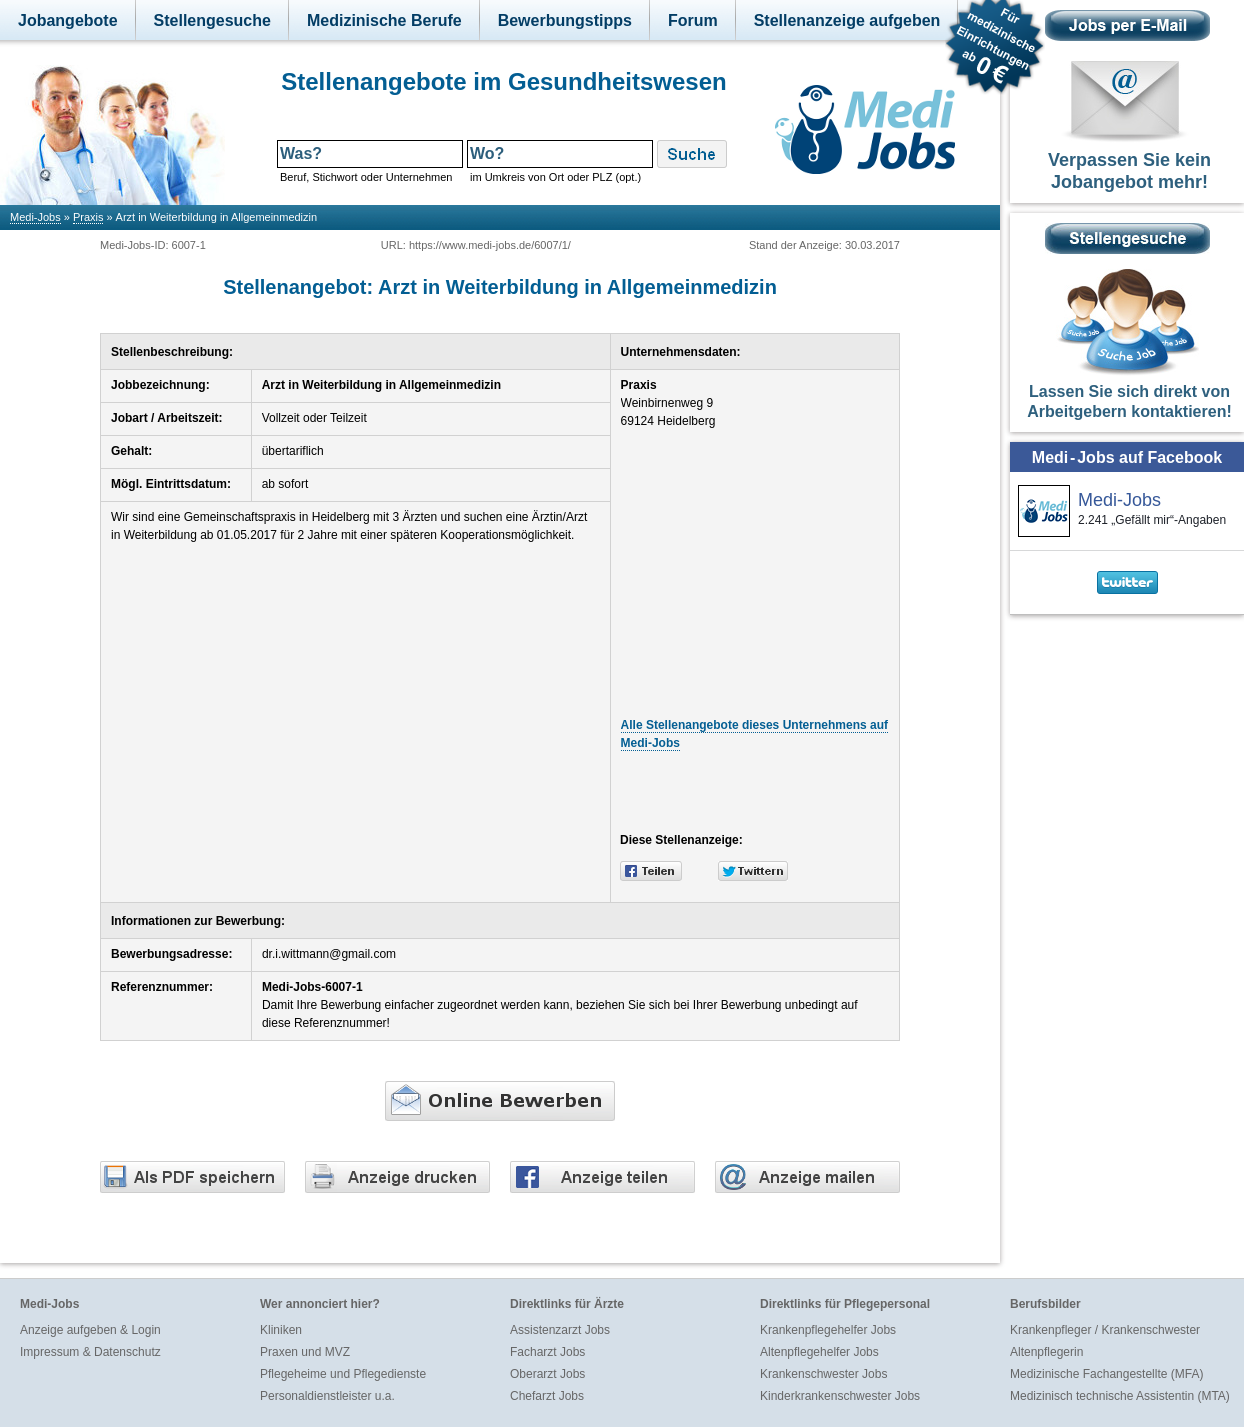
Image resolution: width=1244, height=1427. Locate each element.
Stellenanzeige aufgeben (847, 20)
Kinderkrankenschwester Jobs (840, 1396)
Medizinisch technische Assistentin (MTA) (1120, 1396)
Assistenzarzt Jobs (560, 1330)
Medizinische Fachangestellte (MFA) (1106, 1374)
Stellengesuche (212, 20)
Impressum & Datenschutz (90, 1352)
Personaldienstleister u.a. (327, 1396)
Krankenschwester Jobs (823, 1374)
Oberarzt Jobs (547, 1374)
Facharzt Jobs (547, 1352)
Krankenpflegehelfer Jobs (828, 1330)
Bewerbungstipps (565, 20)
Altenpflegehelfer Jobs (819, 1352)
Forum (693, 20)
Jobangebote (68, 20)
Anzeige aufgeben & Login (90, 1330)
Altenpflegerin (1046, 1352)
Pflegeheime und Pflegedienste (343, 1374)
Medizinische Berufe (384, 20)
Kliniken (281, 1330)
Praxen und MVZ (305, 1352)
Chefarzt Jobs (547, 1396)
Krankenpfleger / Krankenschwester (1105, 1330)
